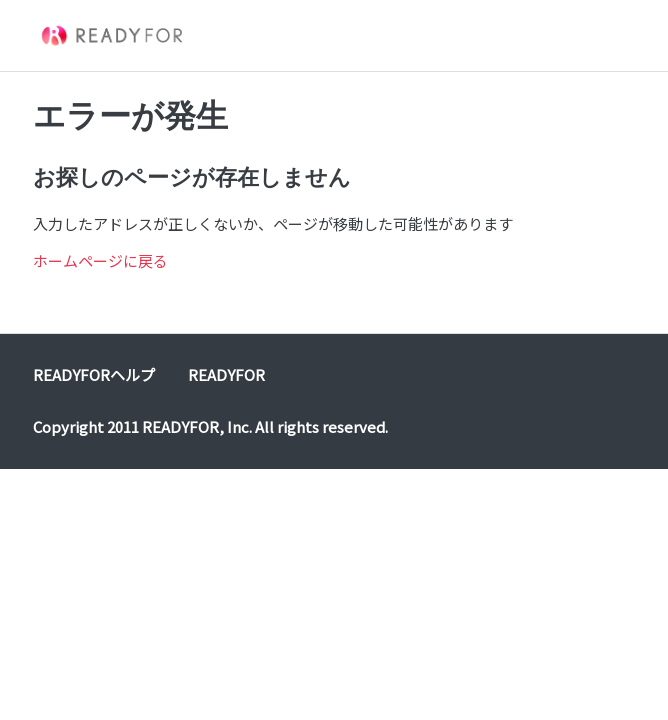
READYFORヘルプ (94, 374)
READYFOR (226, 374)
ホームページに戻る (100, 260)
